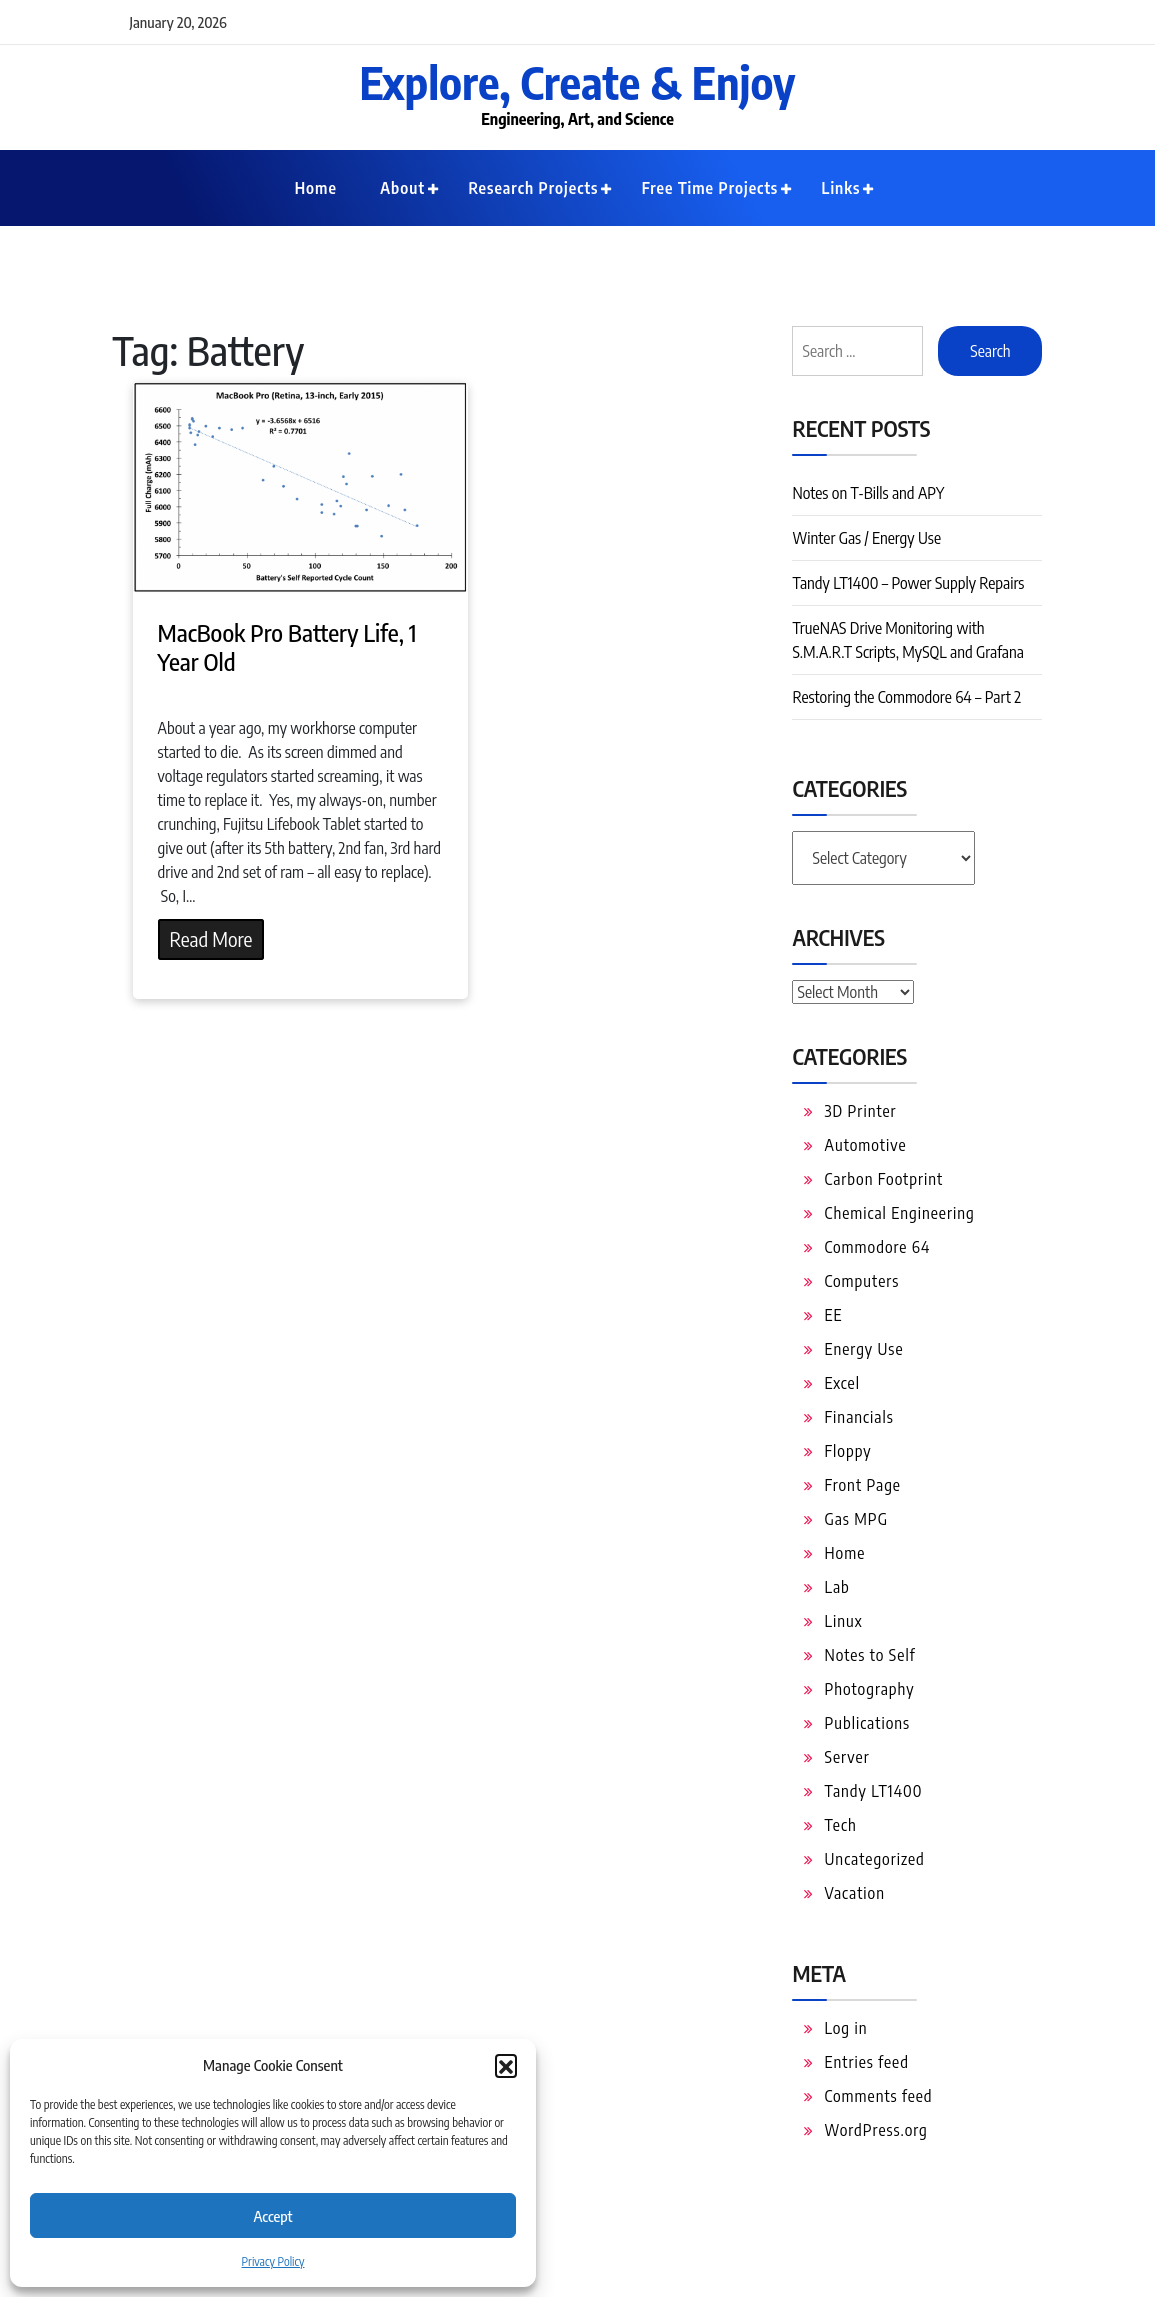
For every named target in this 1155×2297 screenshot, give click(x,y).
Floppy (847, 1451)
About (402, 188)
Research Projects (533, 188)
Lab (836, 1587)
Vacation (854, 1893)
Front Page (862, 1485)
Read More (211, 938)
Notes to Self (869, 1655)
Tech (840, 1825)
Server (846, 1757)
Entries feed (866, 2062)
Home (316, 188)
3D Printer (860, 1111)
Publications (867, 1723)
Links (841, 188)
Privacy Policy (273, 2261)
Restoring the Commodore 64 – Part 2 (906, 697)
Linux (843, 1621)
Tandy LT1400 (873, 1791)
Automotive (865, 1145)
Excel (841, 1383)
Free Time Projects (710, 188)
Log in (845, 2028)
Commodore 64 (877, 1247)
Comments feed (878, 2096)
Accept (272, 2216)
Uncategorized (874, 1859)
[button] (506, 2065)
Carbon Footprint (883, 1179)
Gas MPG (855, 1519)
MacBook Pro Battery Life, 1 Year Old (287, 646)
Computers (861, 1281)
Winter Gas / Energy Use (866, 538)
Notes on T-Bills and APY (868, 493)
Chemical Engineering (899, 1213)
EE (833, 1315)
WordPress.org (875, 2130)
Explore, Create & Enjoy (577, 82)
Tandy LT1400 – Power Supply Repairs (908, 583)
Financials (858, 1417)
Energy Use (863, 1349)
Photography (869, 1689)
